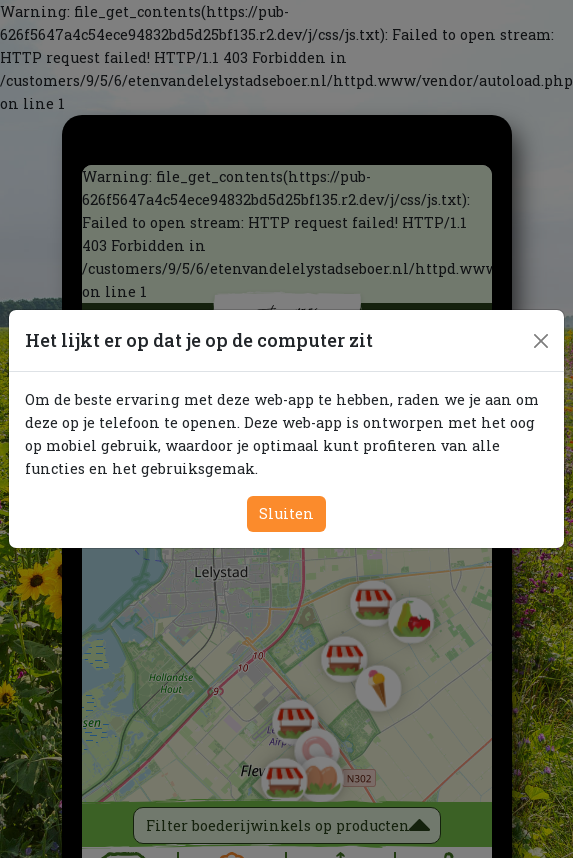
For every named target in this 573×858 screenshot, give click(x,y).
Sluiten (286, 513)
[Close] (541, 341)
